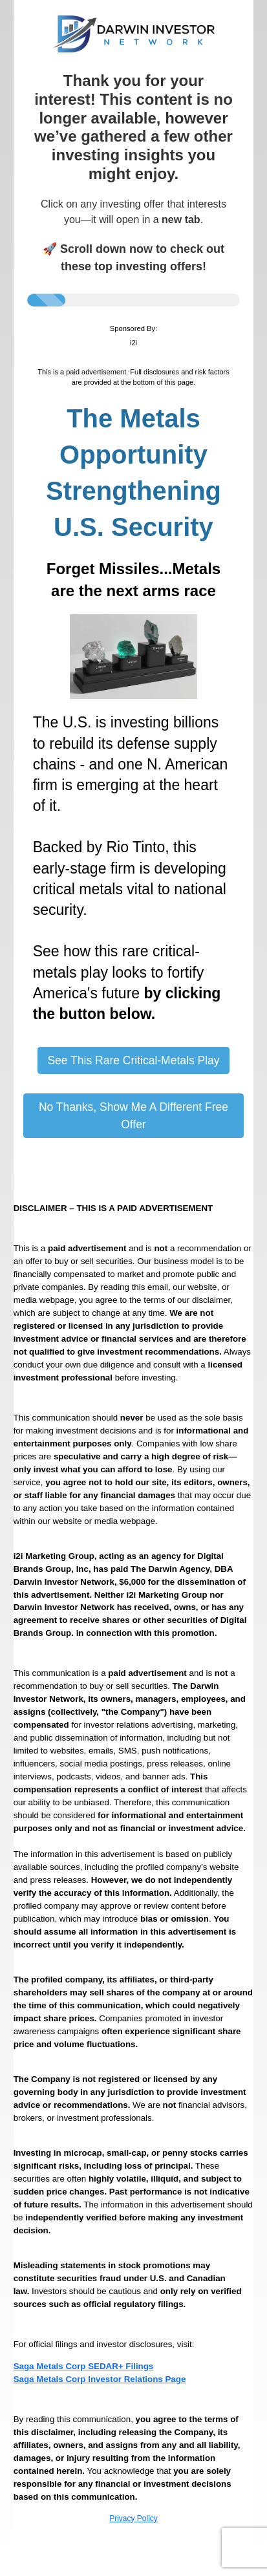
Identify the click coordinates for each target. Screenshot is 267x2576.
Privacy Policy (133, 2518)
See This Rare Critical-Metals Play (133, 1060)
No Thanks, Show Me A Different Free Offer (133, 1115)
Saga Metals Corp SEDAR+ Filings (84, 2366)
